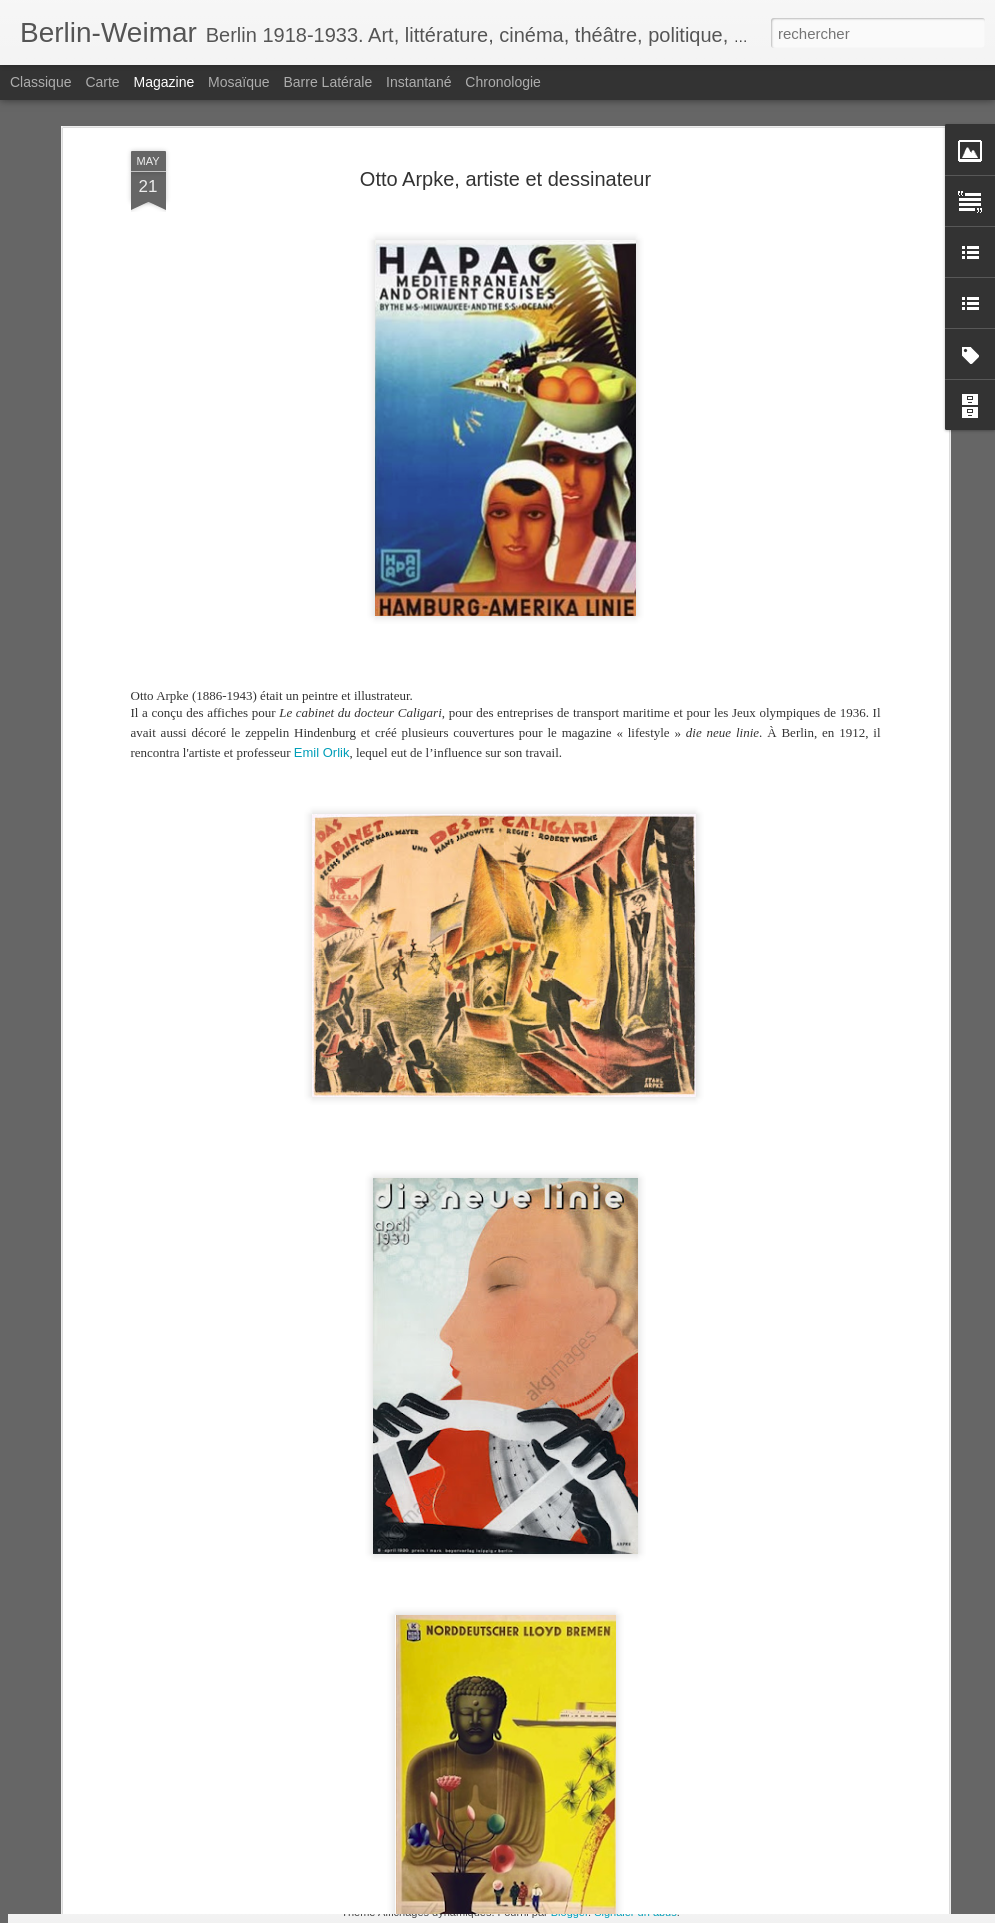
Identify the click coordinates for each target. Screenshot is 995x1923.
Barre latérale (327, 82)
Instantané (418, 82)
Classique (40, 82)
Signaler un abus (635, 1912)
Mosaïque (238, 82)
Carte (102, 82)
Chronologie (503, 82)
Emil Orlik (322, 645)
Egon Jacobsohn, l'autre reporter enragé (452, 1761)
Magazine (164, 82)
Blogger (569, 1912)
